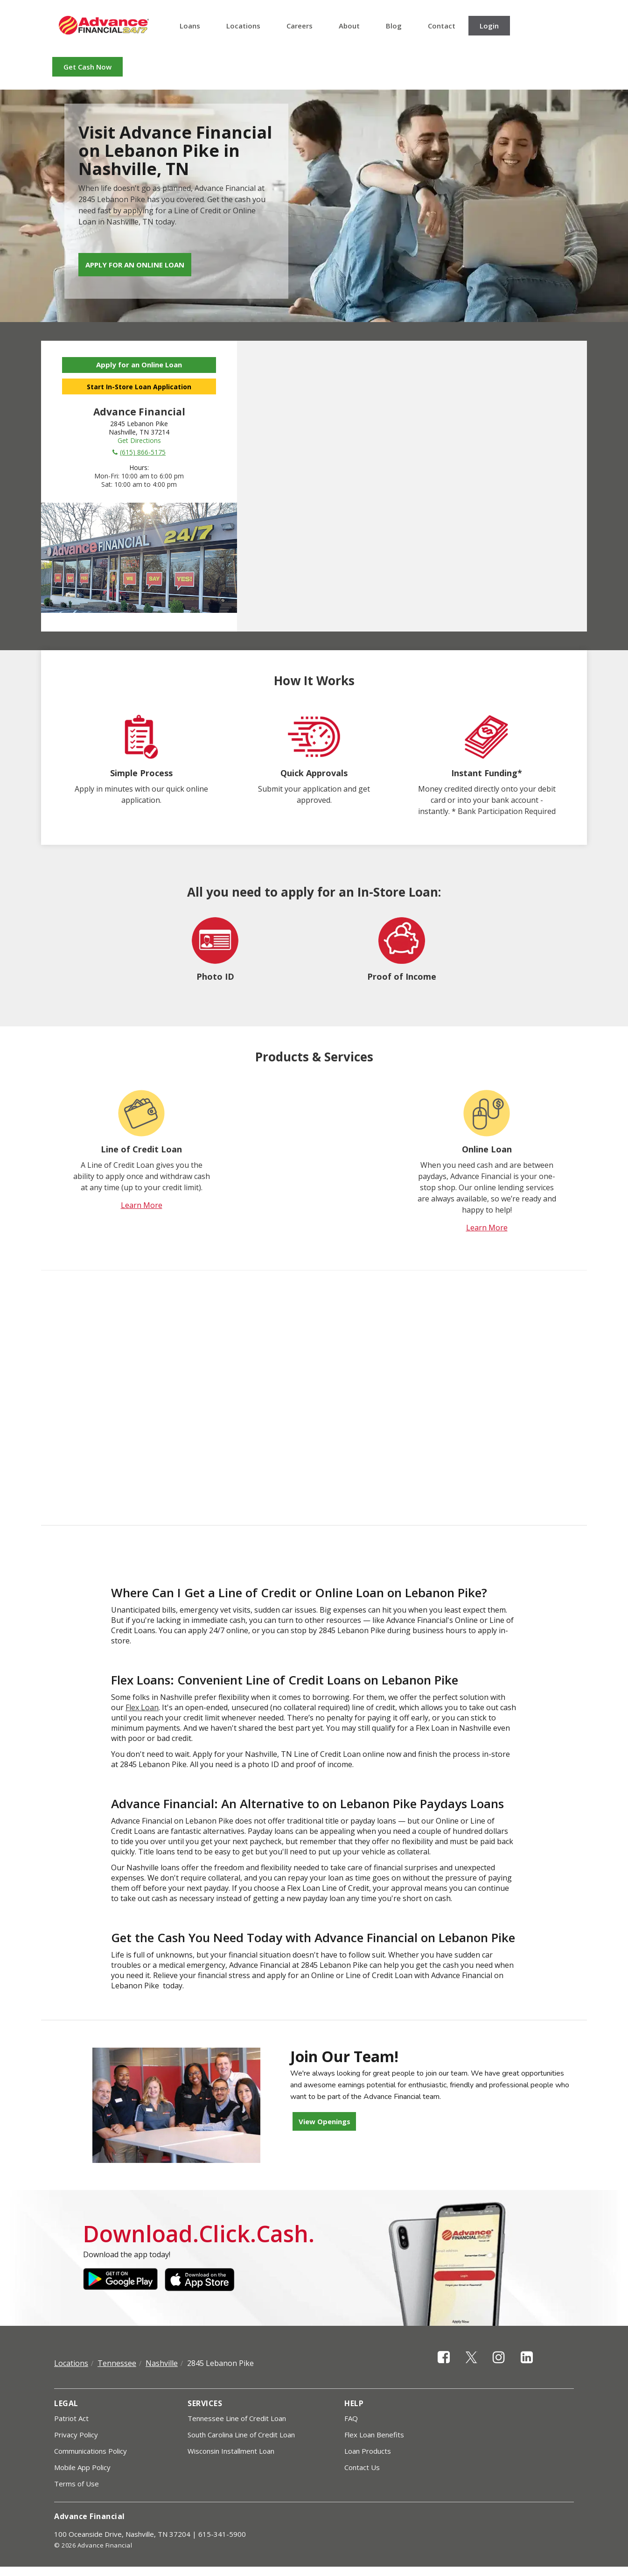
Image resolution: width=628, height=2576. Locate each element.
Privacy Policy (76, 2434)
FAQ (351, 2418)
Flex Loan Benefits (374, 2434)
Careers (299, 25)
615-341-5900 (222, 2534)
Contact (441, 25)
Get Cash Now (87, 66)
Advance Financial (104, 25)
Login (489, 25)
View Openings (324, 2121)
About (349, 25)
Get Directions (139, 440)
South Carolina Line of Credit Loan (241, 2434)
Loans (190, 25)
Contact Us (362, 2467)
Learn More (141, 1205)
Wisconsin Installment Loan (231, 2451)
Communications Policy (90, 2451)
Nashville (162, 2363)
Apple (202, 2279)
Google (120, 2279)
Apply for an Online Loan (134, 264)
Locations (243, 25)
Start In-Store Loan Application (139, 386)
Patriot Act (71, 2418)
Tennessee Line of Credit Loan (237, 2418)
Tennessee (117, 2363)
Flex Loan (142, 1707)
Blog (394, 25)
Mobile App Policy (82, 2467)
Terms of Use (76, 2483)
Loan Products (367, 2451)
